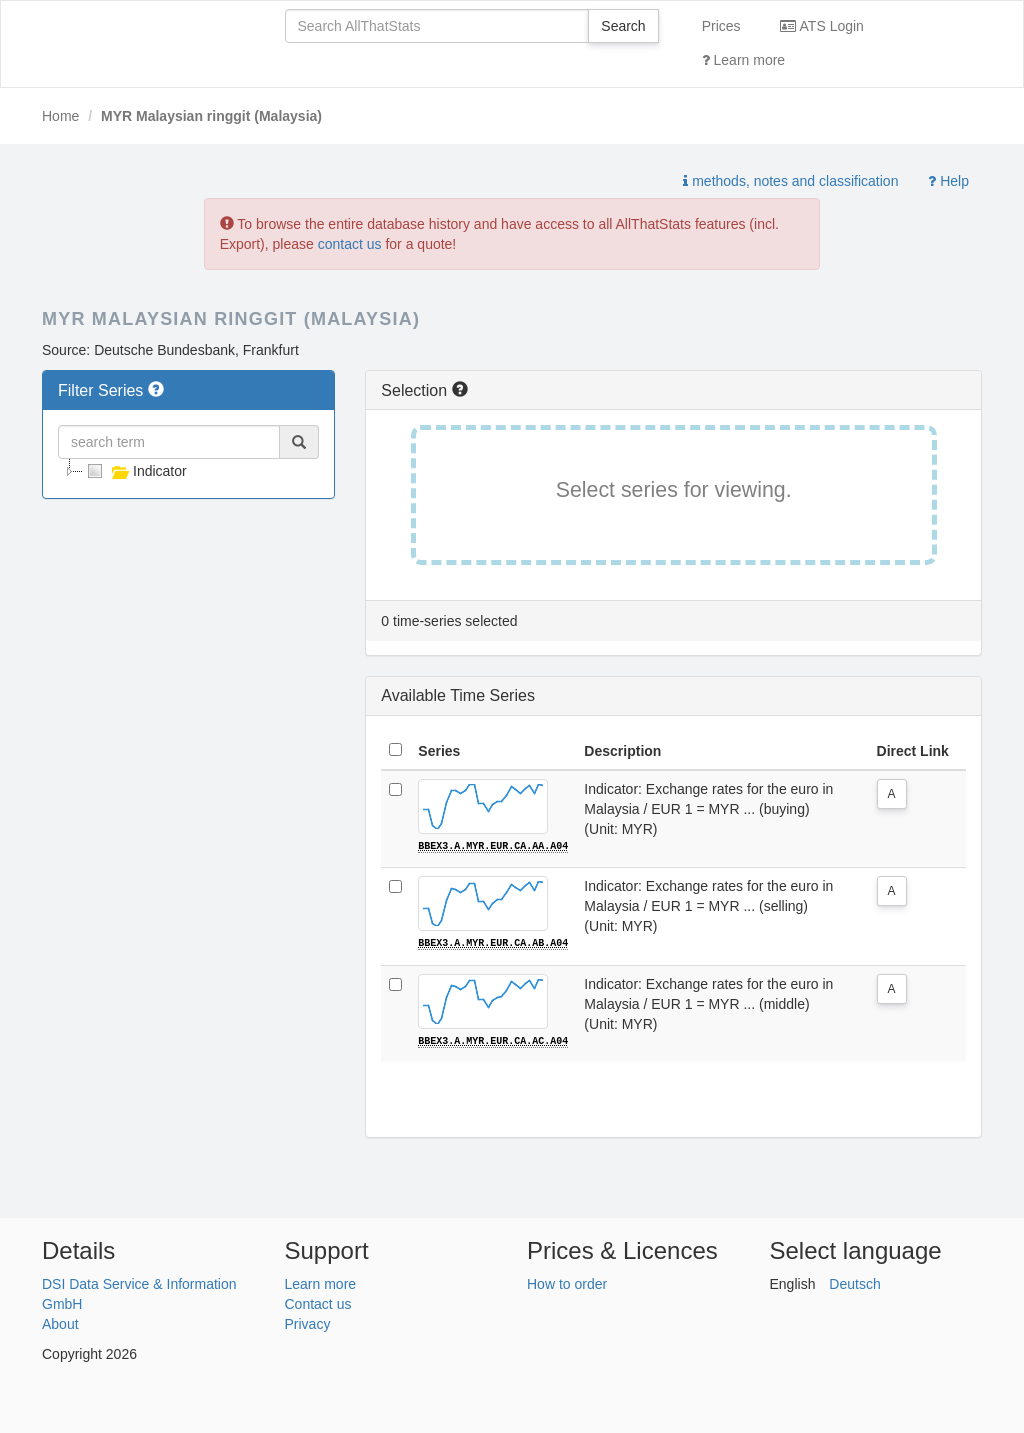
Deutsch (854, 1283)
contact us (350, 244)
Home (60, 116)
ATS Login (821, 26)
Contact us (318, 1303)
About (60, 1323)
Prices (721, 26)
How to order (567, 1283)
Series (439, 751)
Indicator (135, 471)
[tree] (188, 471)
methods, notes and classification (790, 181)
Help (948, 181)
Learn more (743, 60)
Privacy (308, 1323)
